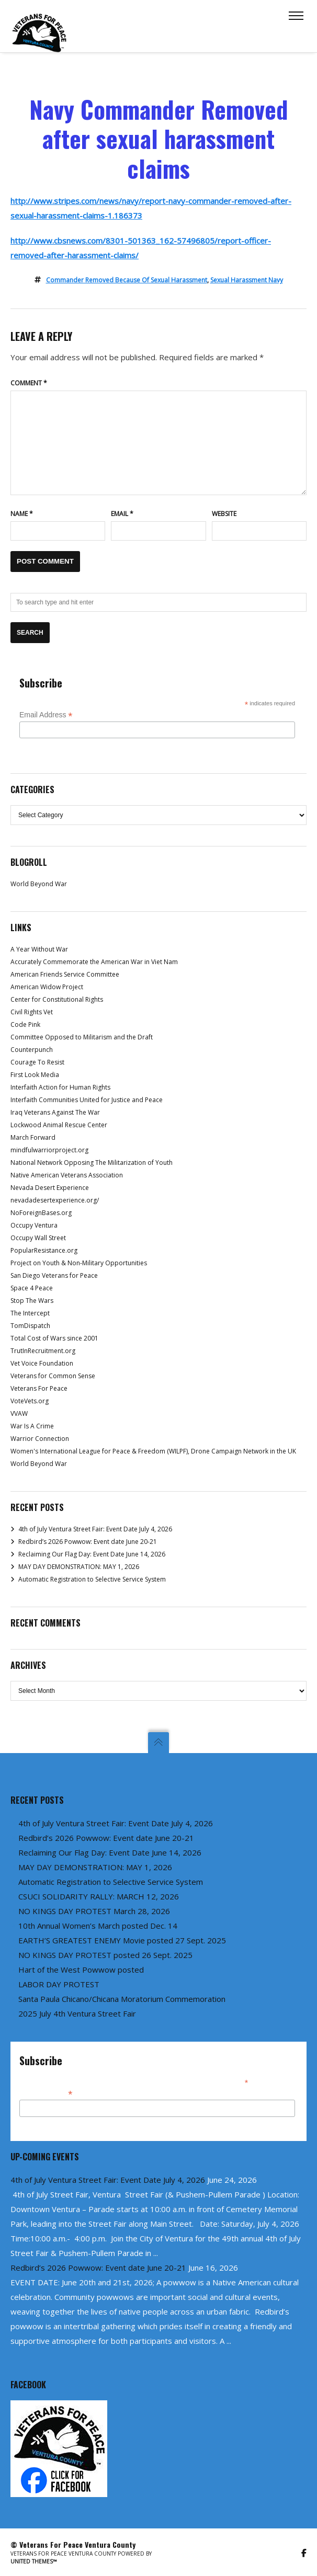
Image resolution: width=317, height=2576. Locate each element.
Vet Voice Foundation (41, 1363)
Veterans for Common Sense (52, 1375)
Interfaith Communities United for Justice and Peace (86, 1099)
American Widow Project (46, 986)
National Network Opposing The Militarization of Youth (91, 1162)
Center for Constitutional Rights (56, 999)
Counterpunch (31, 1049)
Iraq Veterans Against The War (55, 1112)
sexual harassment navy (246, 280)
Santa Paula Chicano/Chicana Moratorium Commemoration (121, 1999)
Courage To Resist (37, 1062)
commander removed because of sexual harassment (126, 280)
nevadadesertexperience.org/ (54, 1200)
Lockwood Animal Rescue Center (58, 1124)
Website (224, 513)
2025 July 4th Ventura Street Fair (77, 2013)
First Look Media (34, 1074)
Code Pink (25, 1024)
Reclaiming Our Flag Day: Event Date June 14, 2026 (91, 1554)
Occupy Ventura (34, 1225)
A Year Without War (39, 949)
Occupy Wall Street (38, 1237)
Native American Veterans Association (66, 1175)
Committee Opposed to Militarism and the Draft (81, 1037)
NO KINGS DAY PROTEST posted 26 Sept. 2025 (105, 1955)
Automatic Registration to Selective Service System (92, 1579)
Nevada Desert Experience (49, 1187)
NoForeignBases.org (41, 1212)
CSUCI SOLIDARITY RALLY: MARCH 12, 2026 (98, 1896)
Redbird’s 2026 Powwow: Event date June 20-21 (87, 1541)
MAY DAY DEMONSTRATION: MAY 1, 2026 (78, 1566)
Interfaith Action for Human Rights (60, 1087)
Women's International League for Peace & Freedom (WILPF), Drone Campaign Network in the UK (153, 1451)
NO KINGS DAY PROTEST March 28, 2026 (94, 1911)
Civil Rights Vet (31, 1011)
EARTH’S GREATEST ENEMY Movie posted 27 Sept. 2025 (122, 1940)
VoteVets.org (29, 1400)
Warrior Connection (39, 1438)
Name (21, 513)
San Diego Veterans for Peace (54, 1275)
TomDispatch (30, 1325)
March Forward (32, 1137)
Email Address (46, 715)
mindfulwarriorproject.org (49, 1150)
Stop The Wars (31, 1300)
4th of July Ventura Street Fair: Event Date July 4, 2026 (95, 1529)
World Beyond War (38, 883)
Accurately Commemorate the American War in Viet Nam (94, 961)
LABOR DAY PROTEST (58, 1984)
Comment (28, 383)
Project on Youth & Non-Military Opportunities (78, 1262)
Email (122, 513)
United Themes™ (33, 2561)
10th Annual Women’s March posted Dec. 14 (97, 1925)
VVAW (19, 1413)
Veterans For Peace (38, 1388)
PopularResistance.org (43, 1250)
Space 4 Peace (31, 1288)
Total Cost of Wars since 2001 (54, 1338)
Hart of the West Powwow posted (81, 1969)
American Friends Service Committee (64, 974)
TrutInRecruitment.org (42, 1350)
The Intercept (30, 1313)
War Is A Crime (32, 1426)
